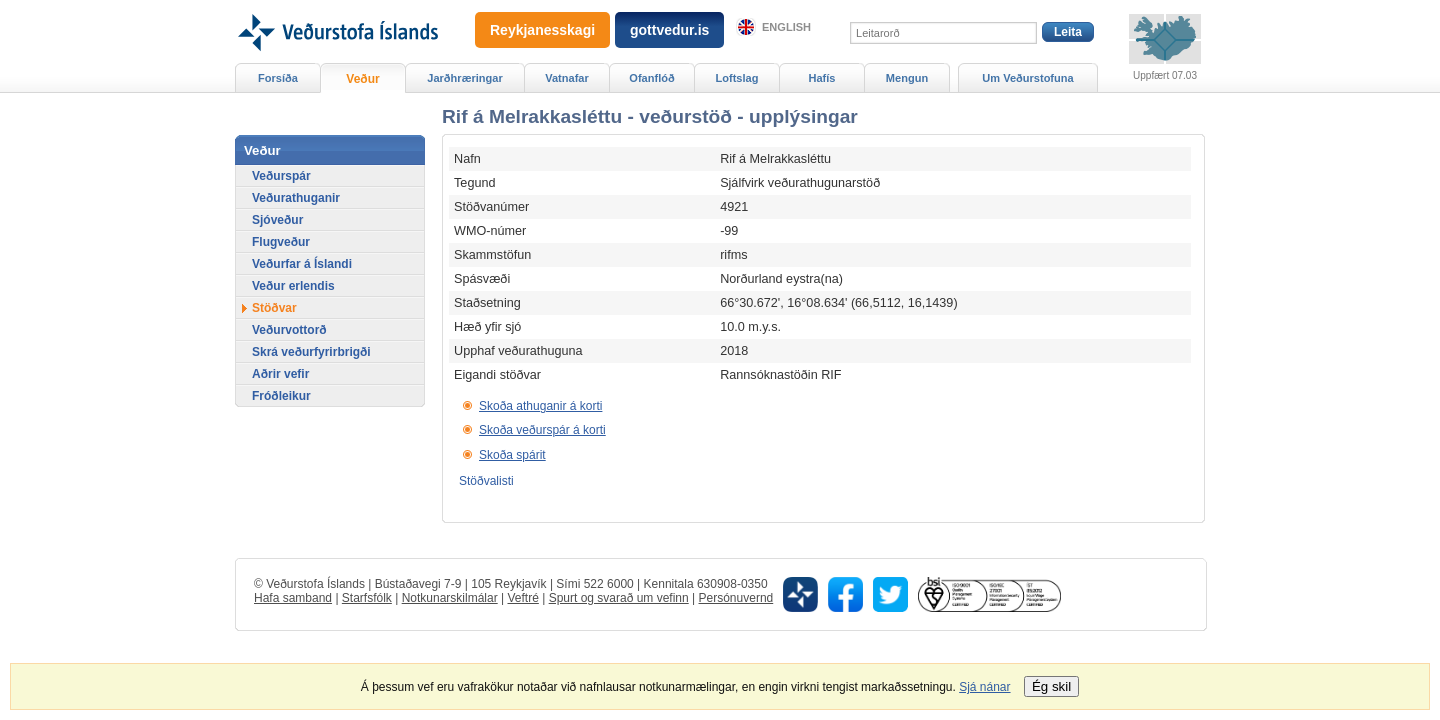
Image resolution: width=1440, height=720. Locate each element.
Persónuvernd (736, 598)
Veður (362, 79)
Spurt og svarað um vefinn (619, 598)
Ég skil (1051, 686)
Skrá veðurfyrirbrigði (311, 352)
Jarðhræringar (464, 78)
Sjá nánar (984, 687)
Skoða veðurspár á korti (542, 430)
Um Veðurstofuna (1027, 78)
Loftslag (737, 78)
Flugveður (281, 242)
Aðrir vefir (280, 374)
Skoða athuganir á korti (540, 406)
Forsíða (278, 78)
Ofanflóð (651, 78)
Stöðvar (274, 308)
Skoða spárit (512, 455)
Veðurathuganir (296, 198)
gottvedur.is (669, 30)
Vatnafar (567, 78)
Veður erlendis (293, 286)
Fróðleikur (281, 396)
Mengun (907, 78)
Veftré (522, 598)
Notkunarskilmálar (450, 598)
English (786, 27)
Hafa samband (293, 598)
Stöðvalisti (486, 481)
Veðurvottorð (289, 330)
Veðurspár (281, 176)
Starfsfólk (367, 598)
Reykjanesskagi (542, 30)
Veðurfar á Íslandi (302, 264)
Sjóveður (277, 220)
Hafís (822, 78)
